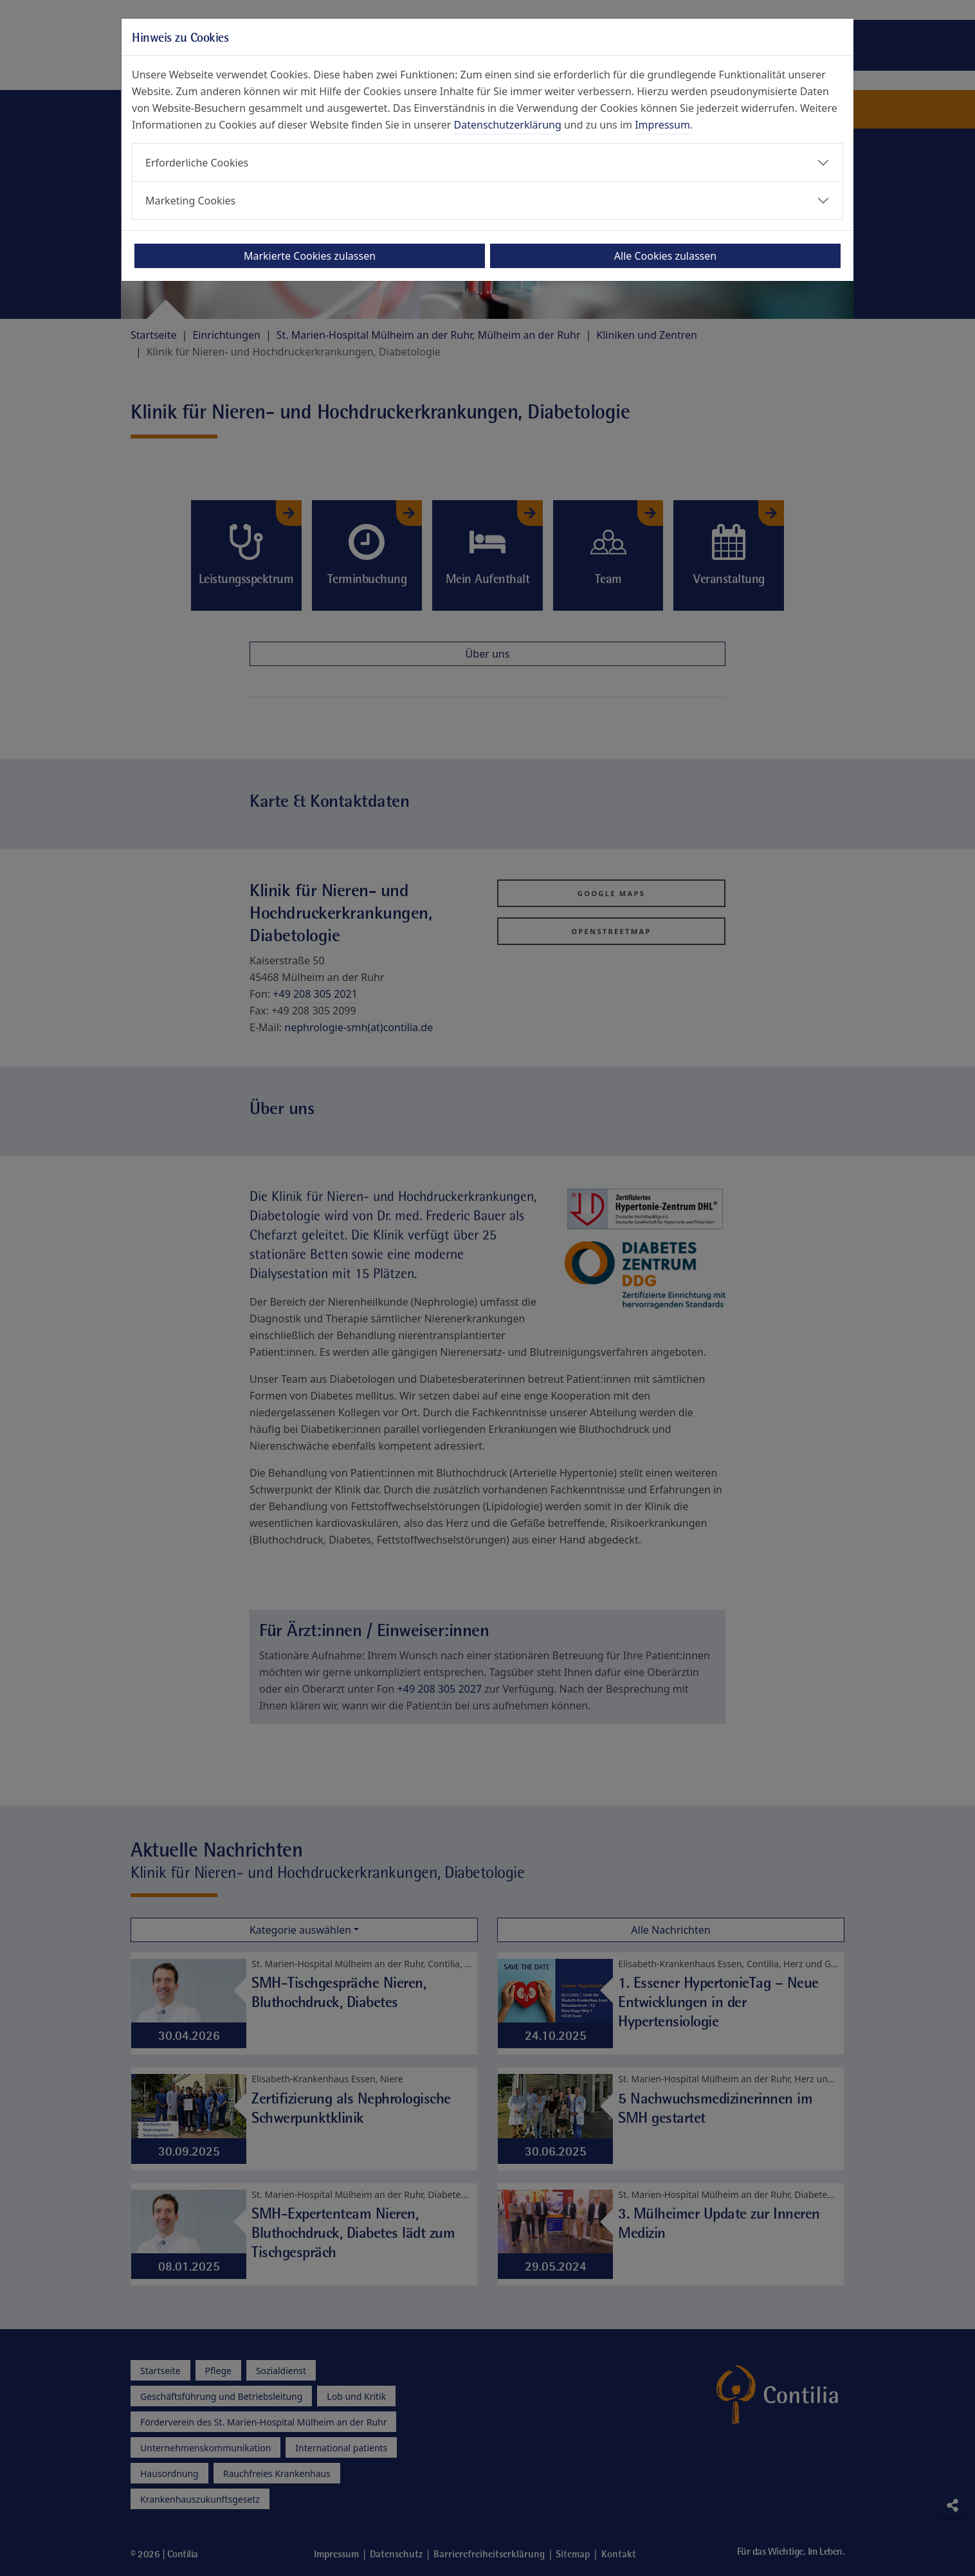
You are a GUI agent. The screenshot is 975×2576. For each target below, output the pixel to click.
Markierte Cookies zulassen (310, 256)
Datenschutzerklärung (507, 125)
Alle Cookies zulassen (665, 256)
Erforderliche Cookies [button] (196, 163)
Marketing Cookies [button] (190, 201)
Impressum (662, 125)
